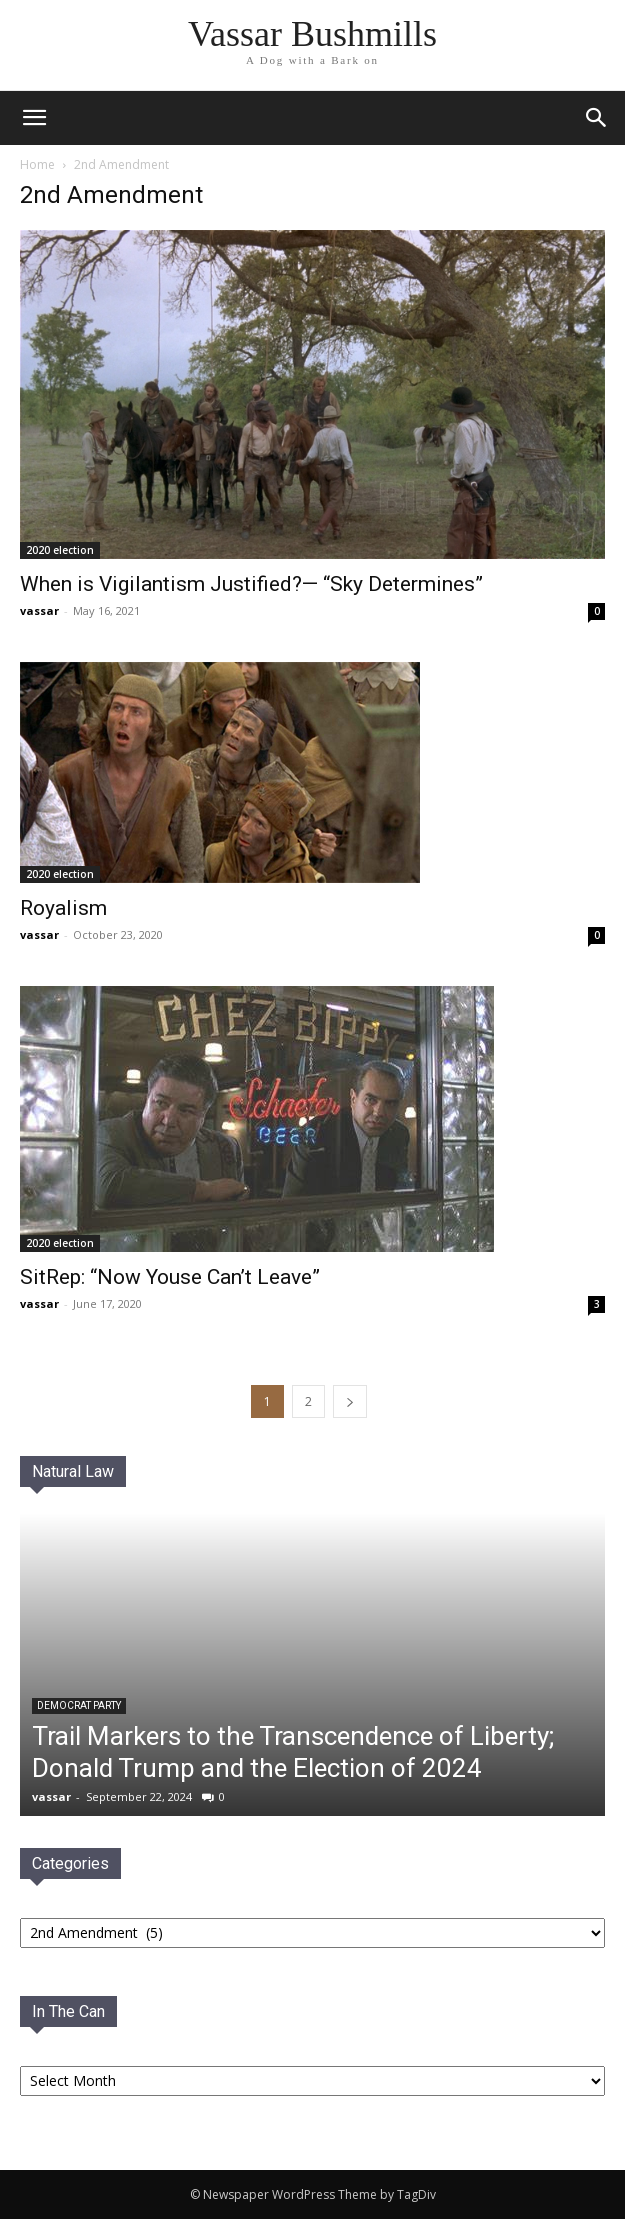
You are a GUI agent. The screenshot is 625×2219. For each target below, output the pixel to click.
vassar (39, 610)
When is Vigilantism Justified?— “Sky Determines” (251, 584)
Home (37, 164)
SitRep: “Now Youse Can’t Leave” (170, 1277)
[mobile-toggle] (34, 118)
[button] (597, 118)
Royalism (63, 908)
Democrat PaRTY (79, 1705)
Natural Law (73, 1471)
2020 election (60, 550)
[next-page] (350, 1401)
